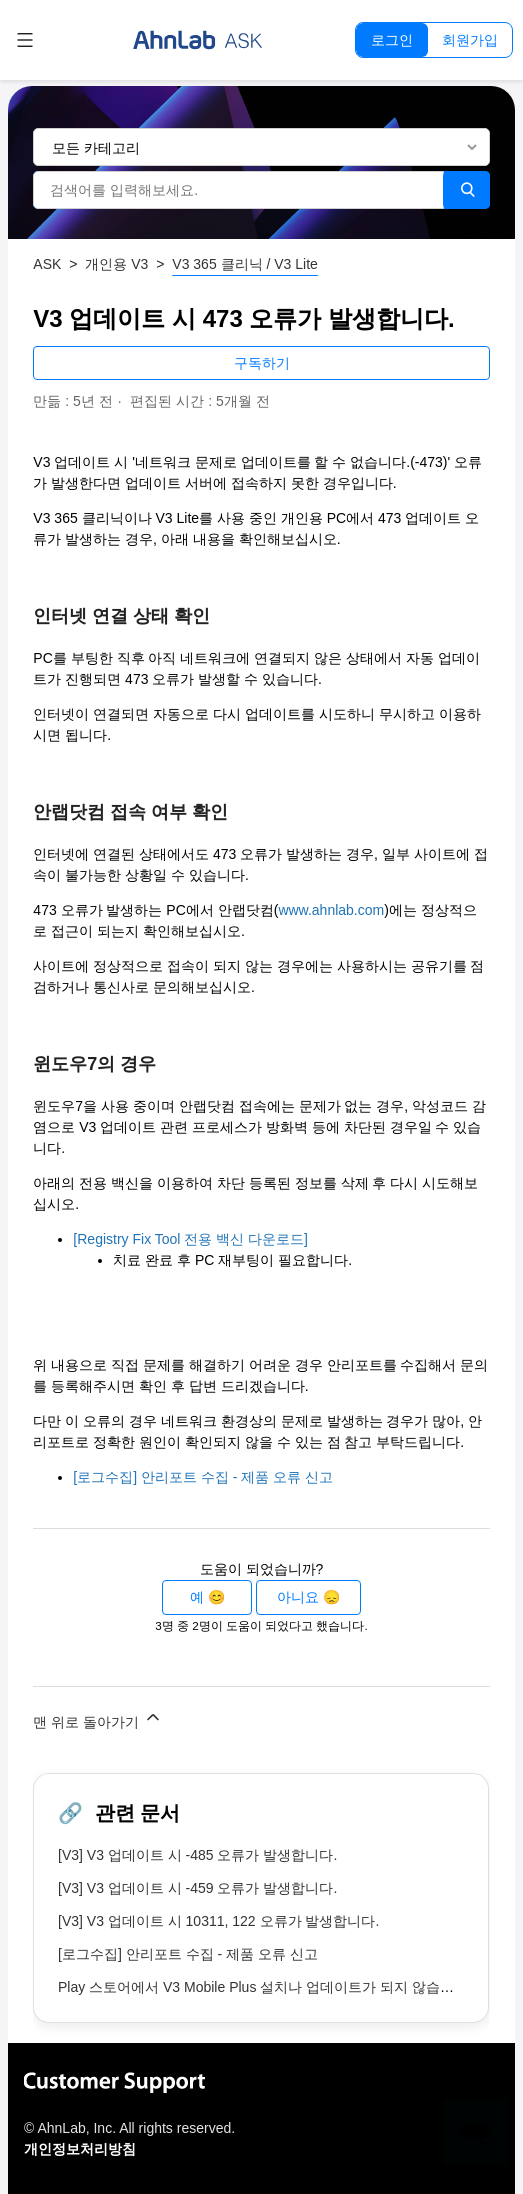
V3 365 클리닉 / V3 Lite (245, 264)
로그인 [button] (392, 40)
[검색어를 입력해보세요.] (238, 190)
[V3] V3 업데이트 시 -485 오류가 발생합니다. (197, 1855)
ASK (47, 264)
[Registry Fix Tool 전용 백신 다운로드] (190, 1239)
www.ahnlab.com (331, 910)
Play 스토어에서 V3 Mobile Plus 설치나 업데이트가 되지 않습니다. (265, 1987)
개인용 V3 (116, 264)
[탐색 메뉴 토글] (25, 40)
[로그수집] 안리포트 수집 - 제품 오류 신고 (203, 1477)
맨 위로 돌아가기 (98, 1718)
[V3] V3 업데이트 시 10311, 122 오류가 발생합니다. (218, 1921)
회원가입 (470, 40)
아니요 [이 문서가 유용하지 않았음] (298, 1597)
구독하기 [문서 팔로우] (262, 363)
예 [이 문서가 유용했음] (197, 1597)
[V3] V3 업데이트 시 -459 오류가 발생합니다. (197, 1888)
